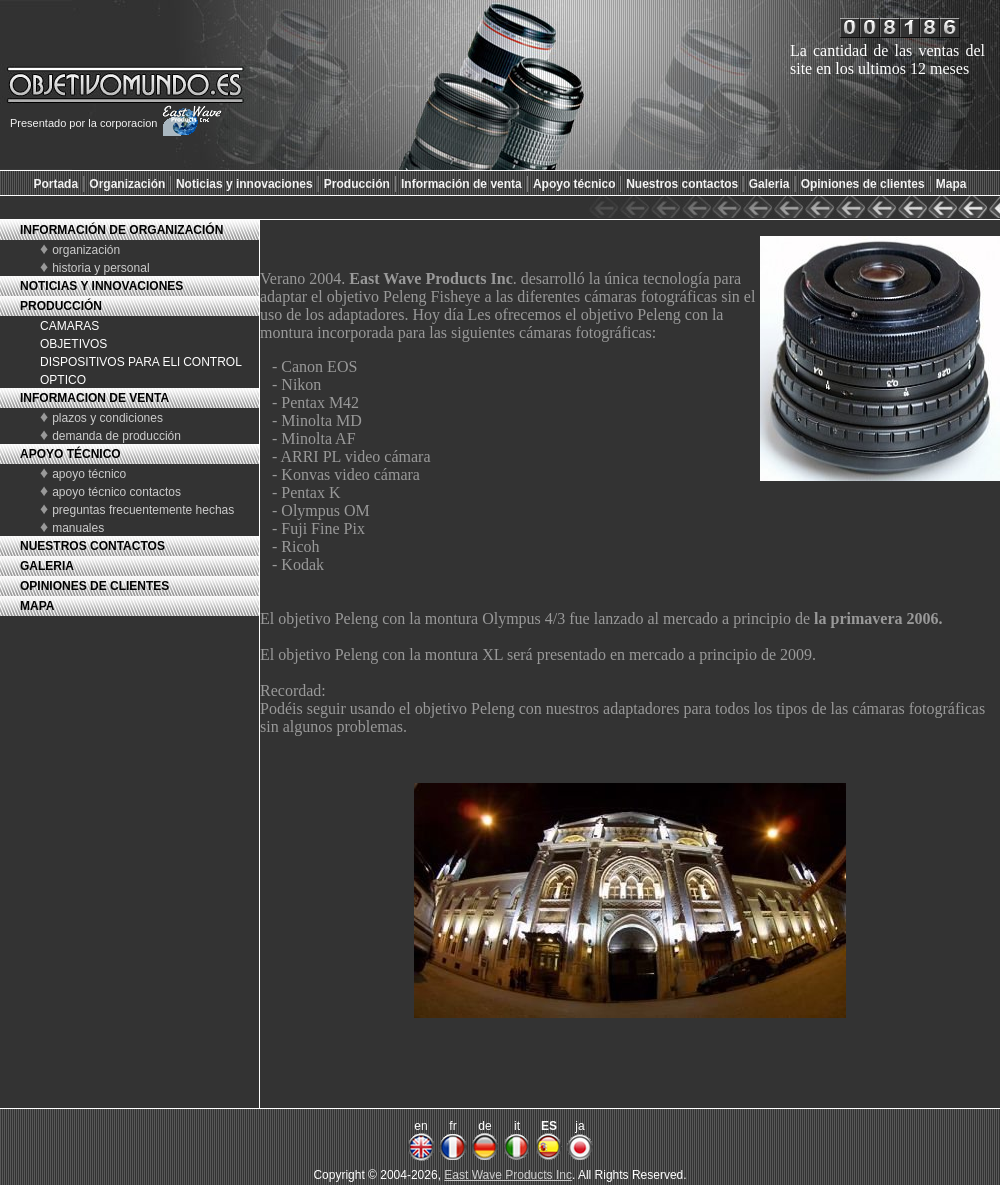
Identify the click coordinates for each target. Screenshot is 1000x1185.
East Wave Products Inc (508, 1175)
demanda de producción (116, 436)
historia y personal (100, 268)
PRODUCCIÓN (61, 306)
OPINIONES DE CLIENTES (94, 586)
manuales (78, 528)
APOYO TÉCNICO (70, 454)
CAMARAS (69, 326)
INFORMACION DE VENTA (94, 398)
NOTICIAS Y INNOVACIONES (101, 286)
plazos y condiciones (107, 418)
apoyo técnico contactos (116, 492)
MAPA (37, 606)
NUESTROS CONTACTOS (92, 546)
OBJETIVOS (73, 344)
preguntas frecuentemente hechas (143, 510)
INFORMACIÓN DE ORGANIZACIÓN (121, 230)
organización (86, 250)
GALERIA (47, 566)
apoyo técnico (89, 474)
